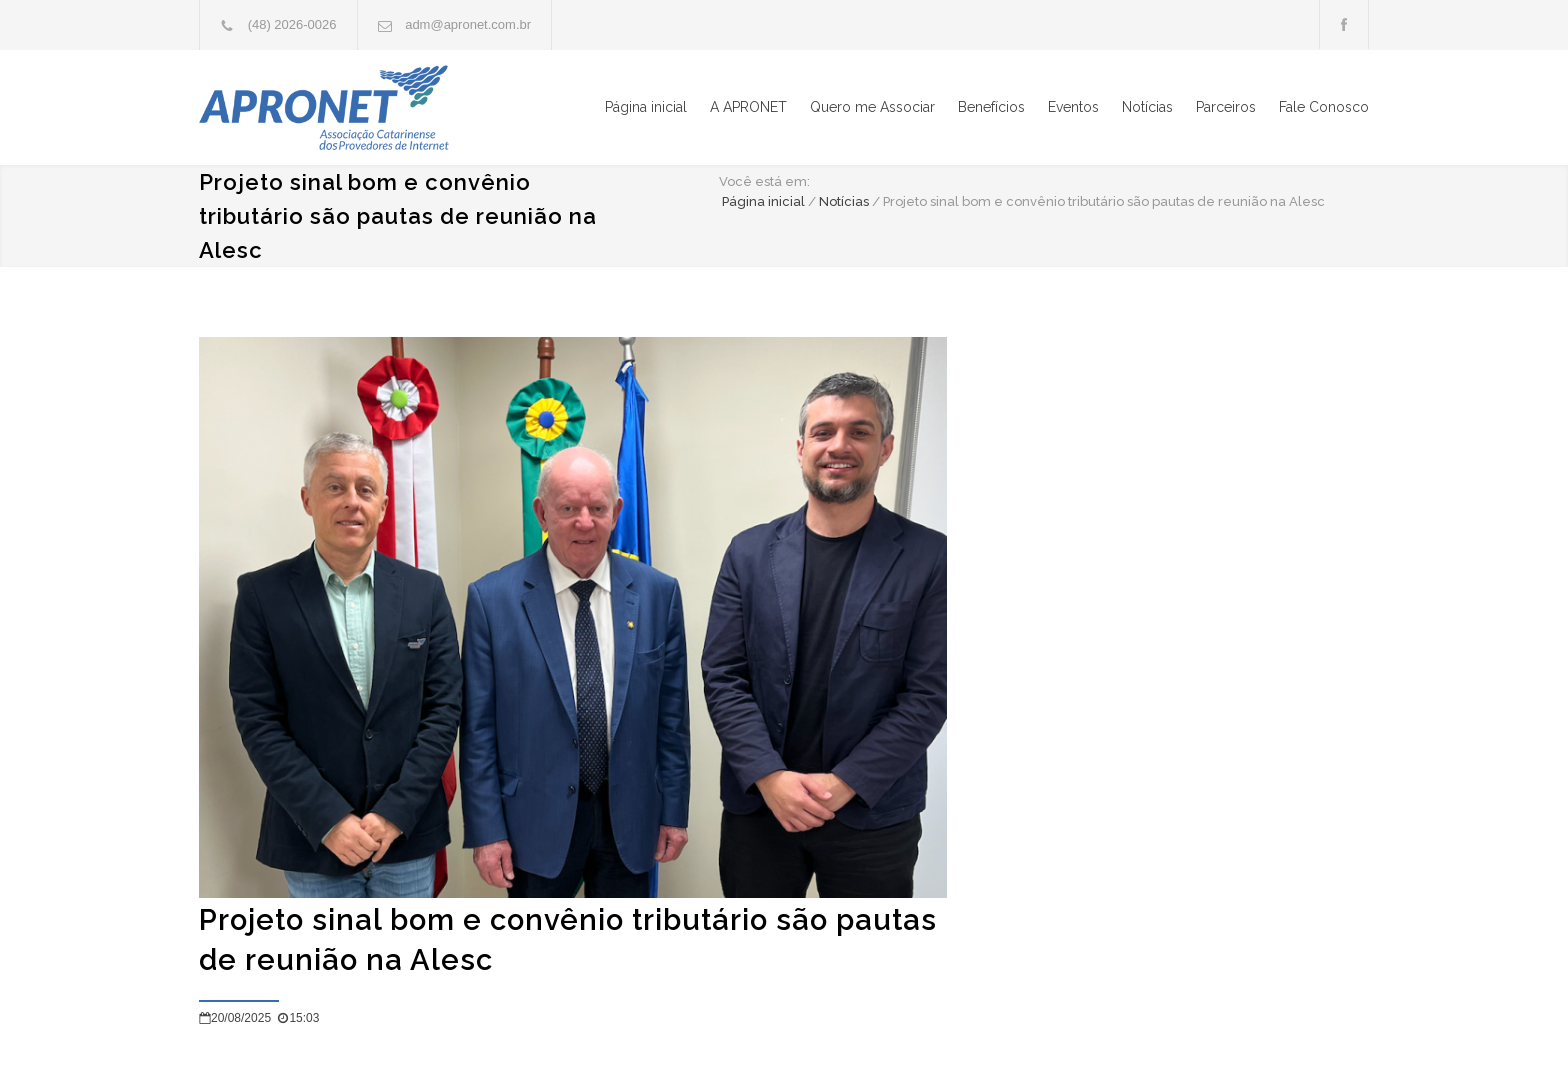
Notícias (1147, 107)
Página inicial (646, 107)
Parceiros (1226, 107)
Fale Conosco (1324, 107)
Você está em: (764, 181)
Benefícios (991, 107)
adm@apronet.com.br (468, 24)
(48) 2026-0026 (292, 24)
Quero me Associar (872, 107)
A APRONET (748, 107)
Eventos (1073, 107)
